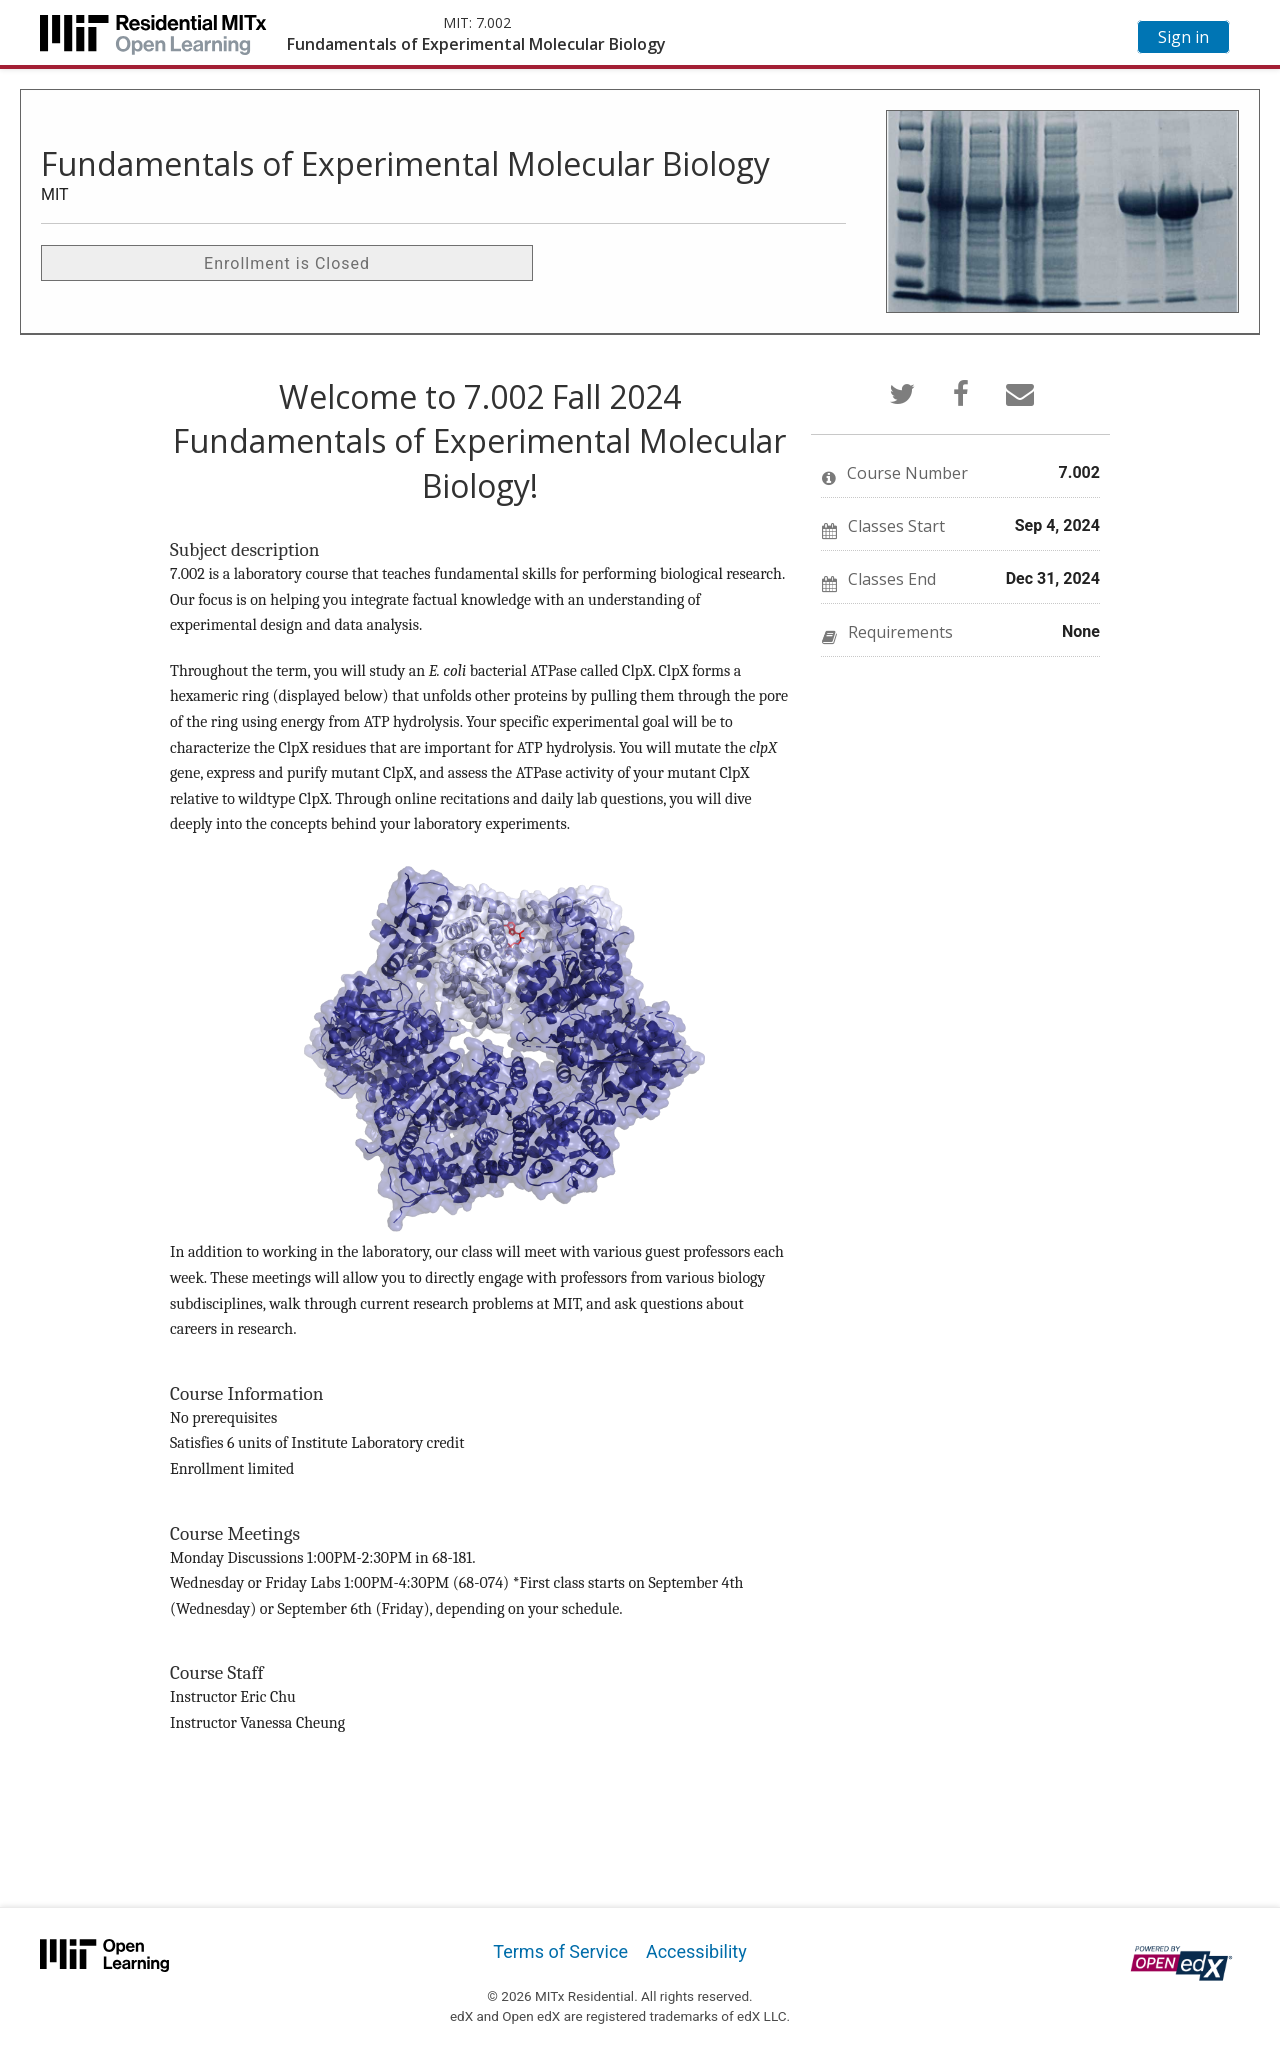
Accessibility (696, 1951)
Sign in (1183, 37)
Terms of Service (560, 1951)
